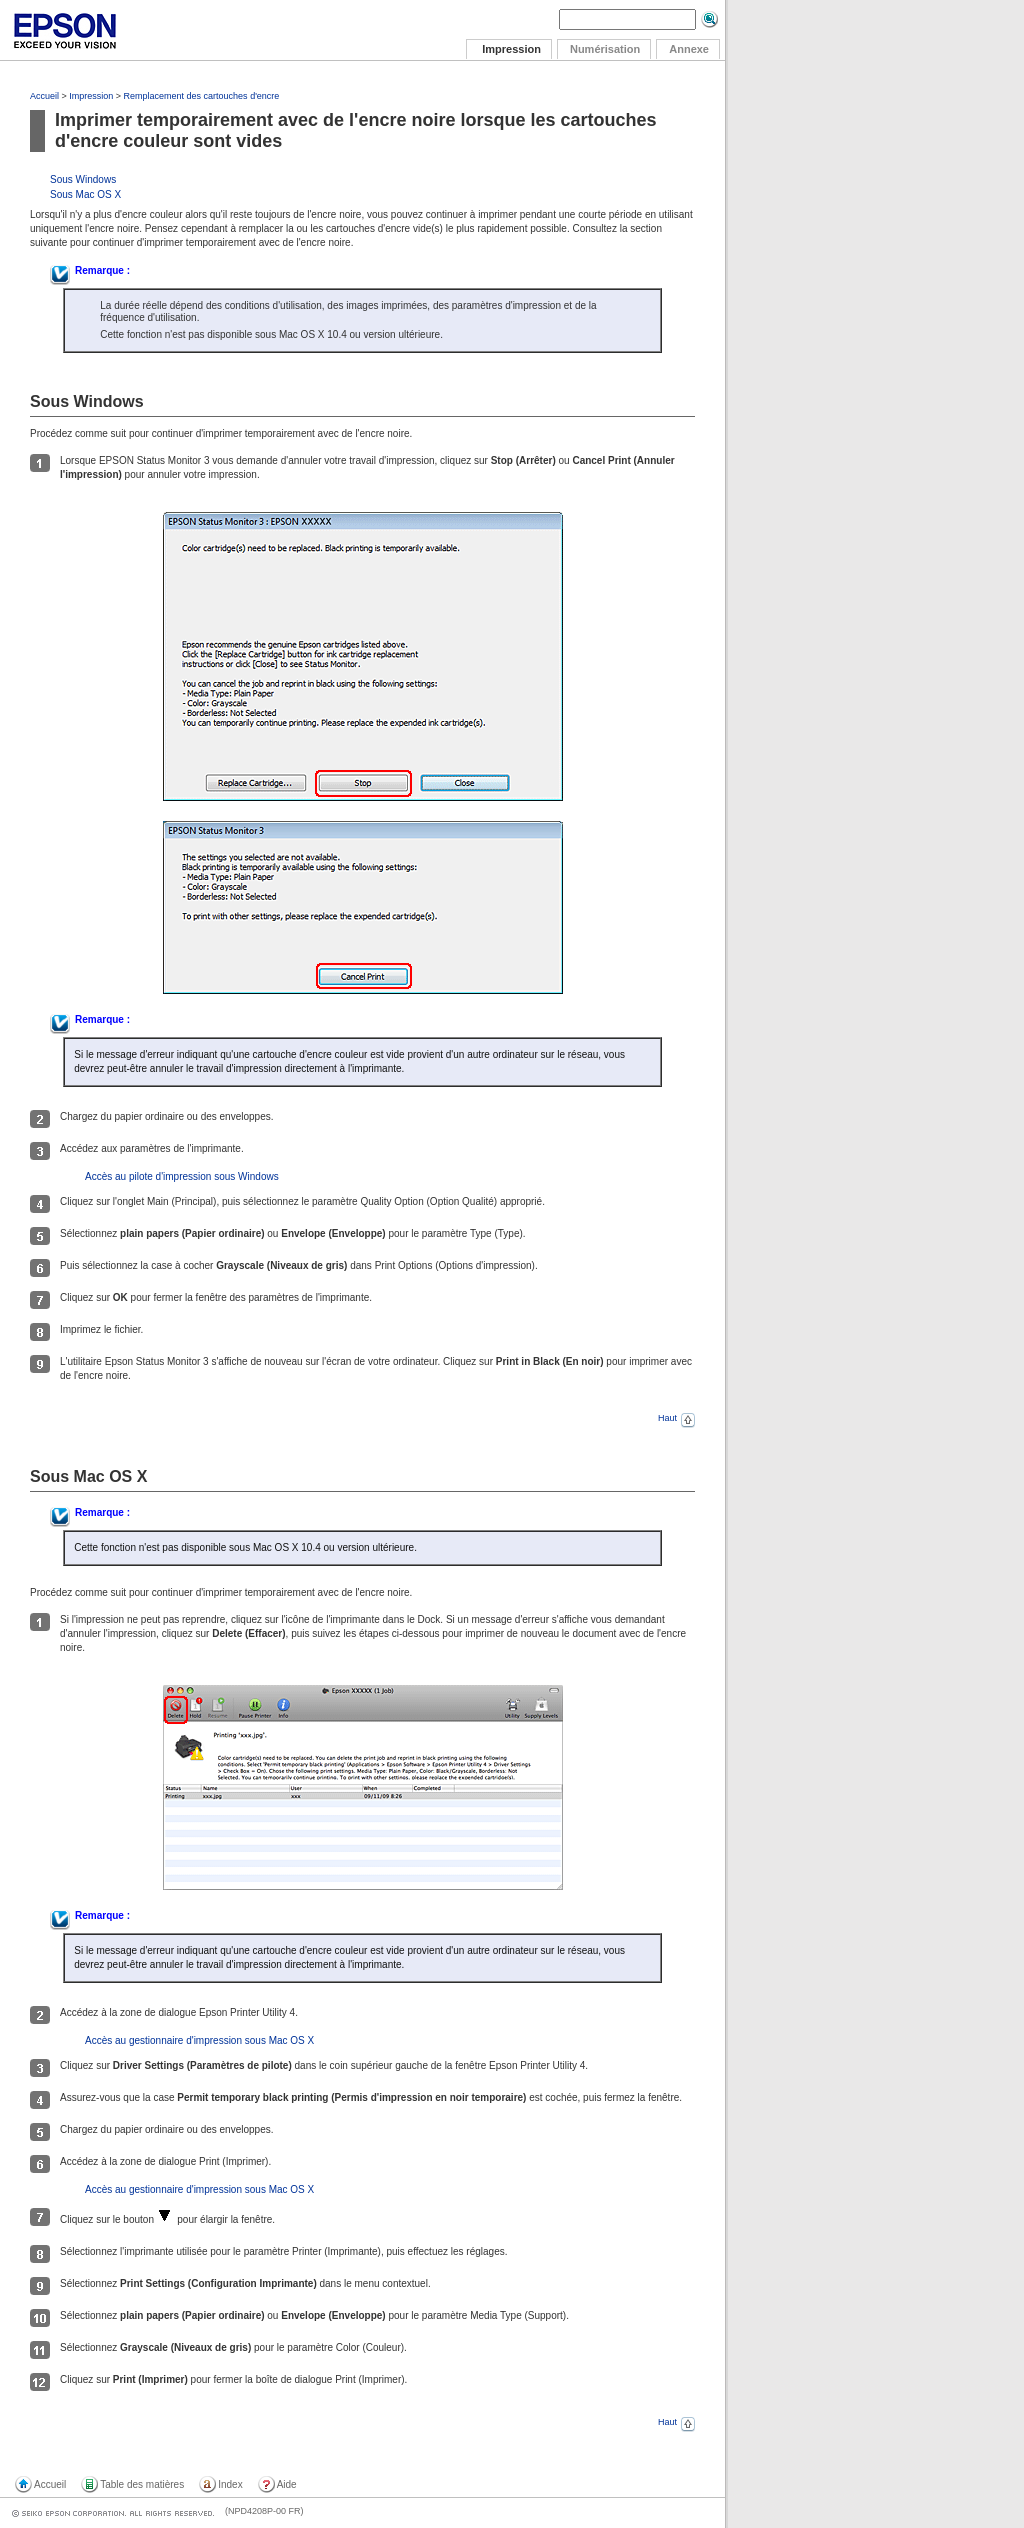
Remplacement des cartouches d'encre (202, 96)
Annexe (689, 49)
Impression (91, 96)
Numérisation (605, 49)
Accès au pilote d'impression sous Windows (182, 1176)
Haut (676, 1418)
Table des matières (142, 2484)
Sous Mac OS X (85, 194)
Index (230, 2484)
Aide (287, 2484)
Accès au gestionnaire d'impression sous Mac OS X (199, 2040)
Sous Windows (83, 179)
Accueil (44, 96)
